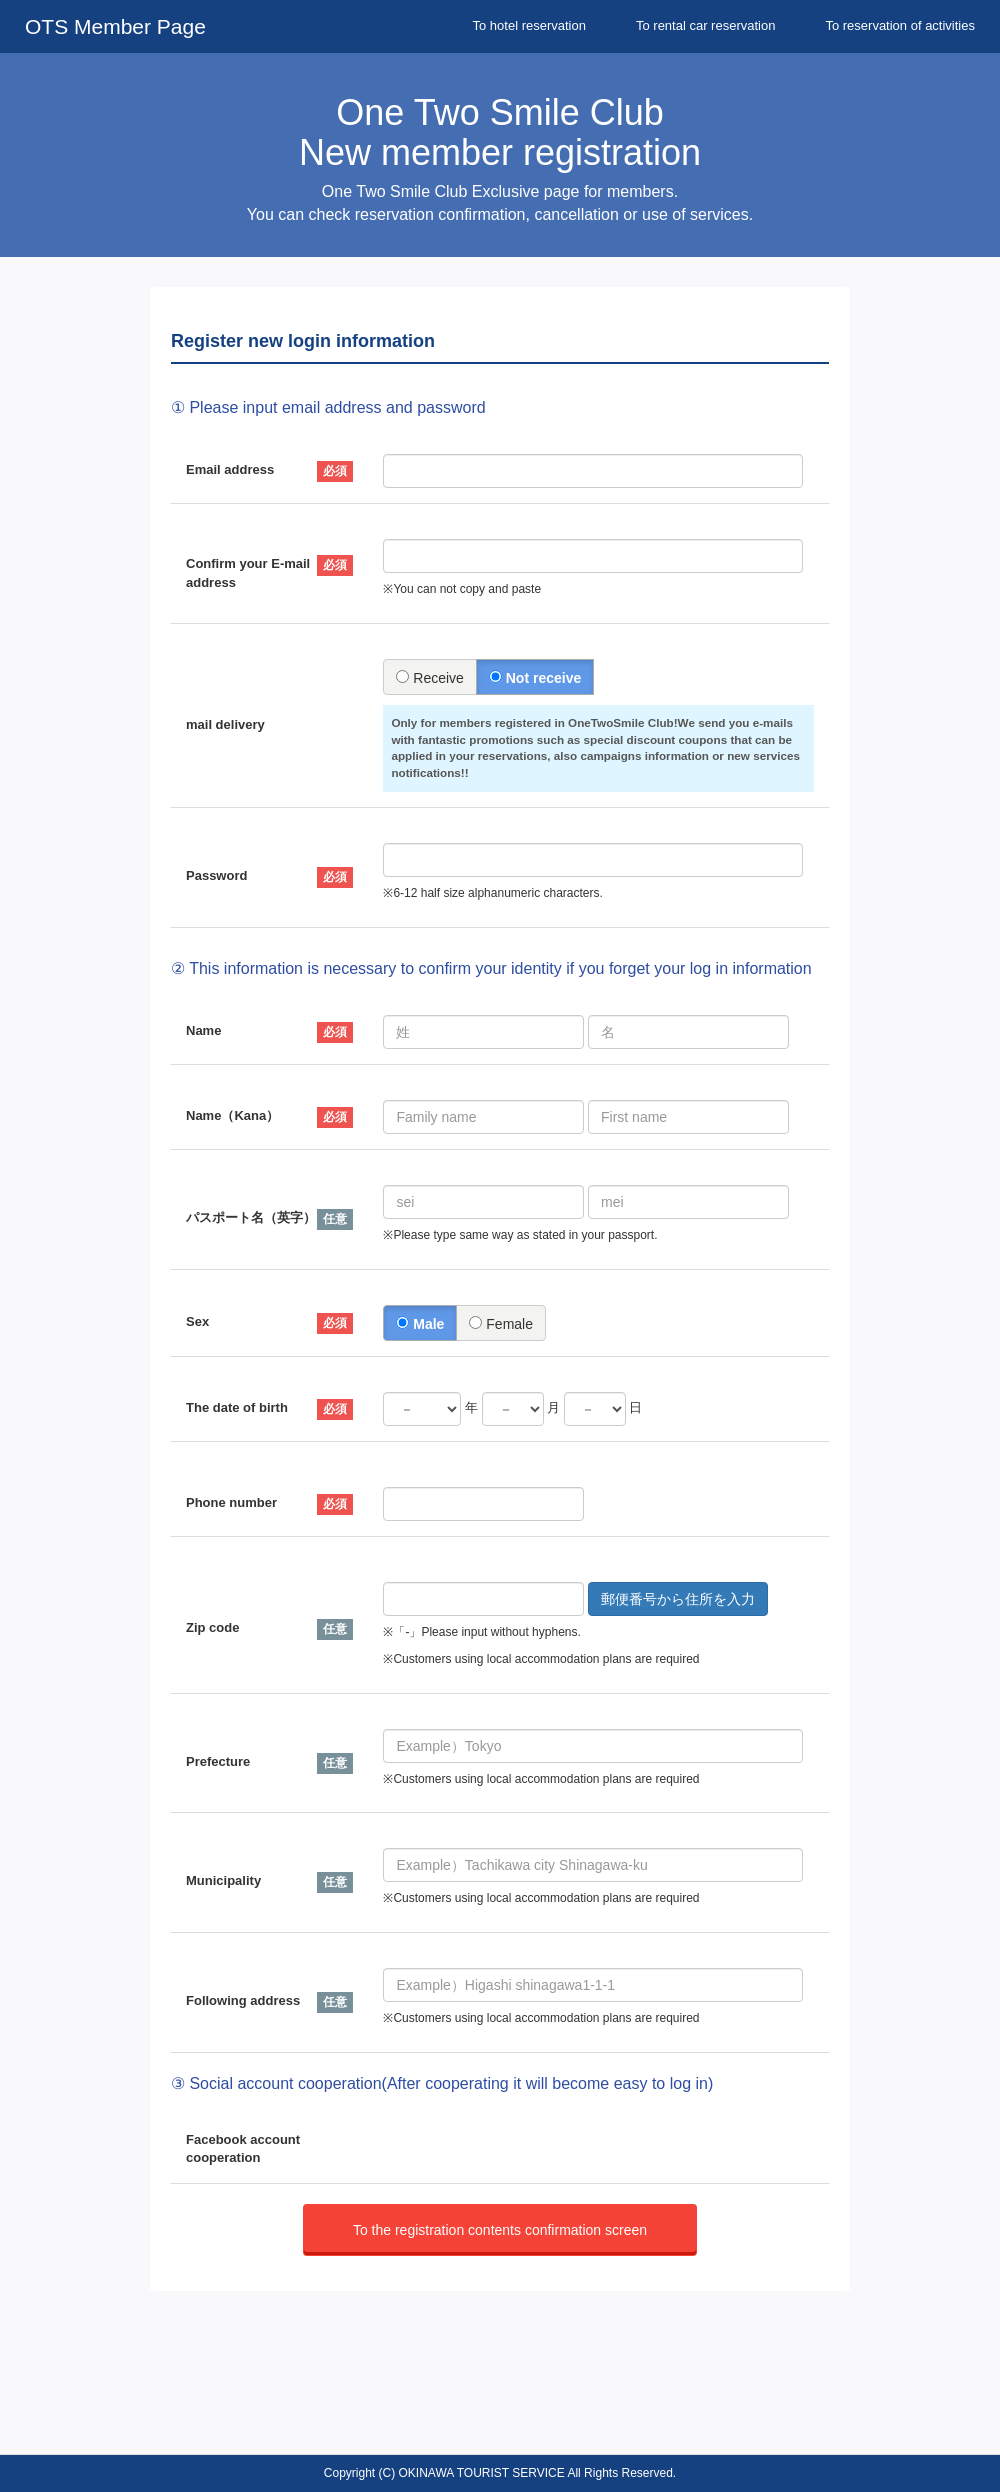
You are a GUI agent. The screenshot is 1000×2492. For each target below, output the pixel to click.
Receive (429, 678)
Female (501, 1324)
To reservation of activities (900, 25)
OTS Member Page (115, 26)
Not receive (535, 678)
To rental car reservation (705, 25)
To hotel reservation (529, 25)
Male (420, 1324)
